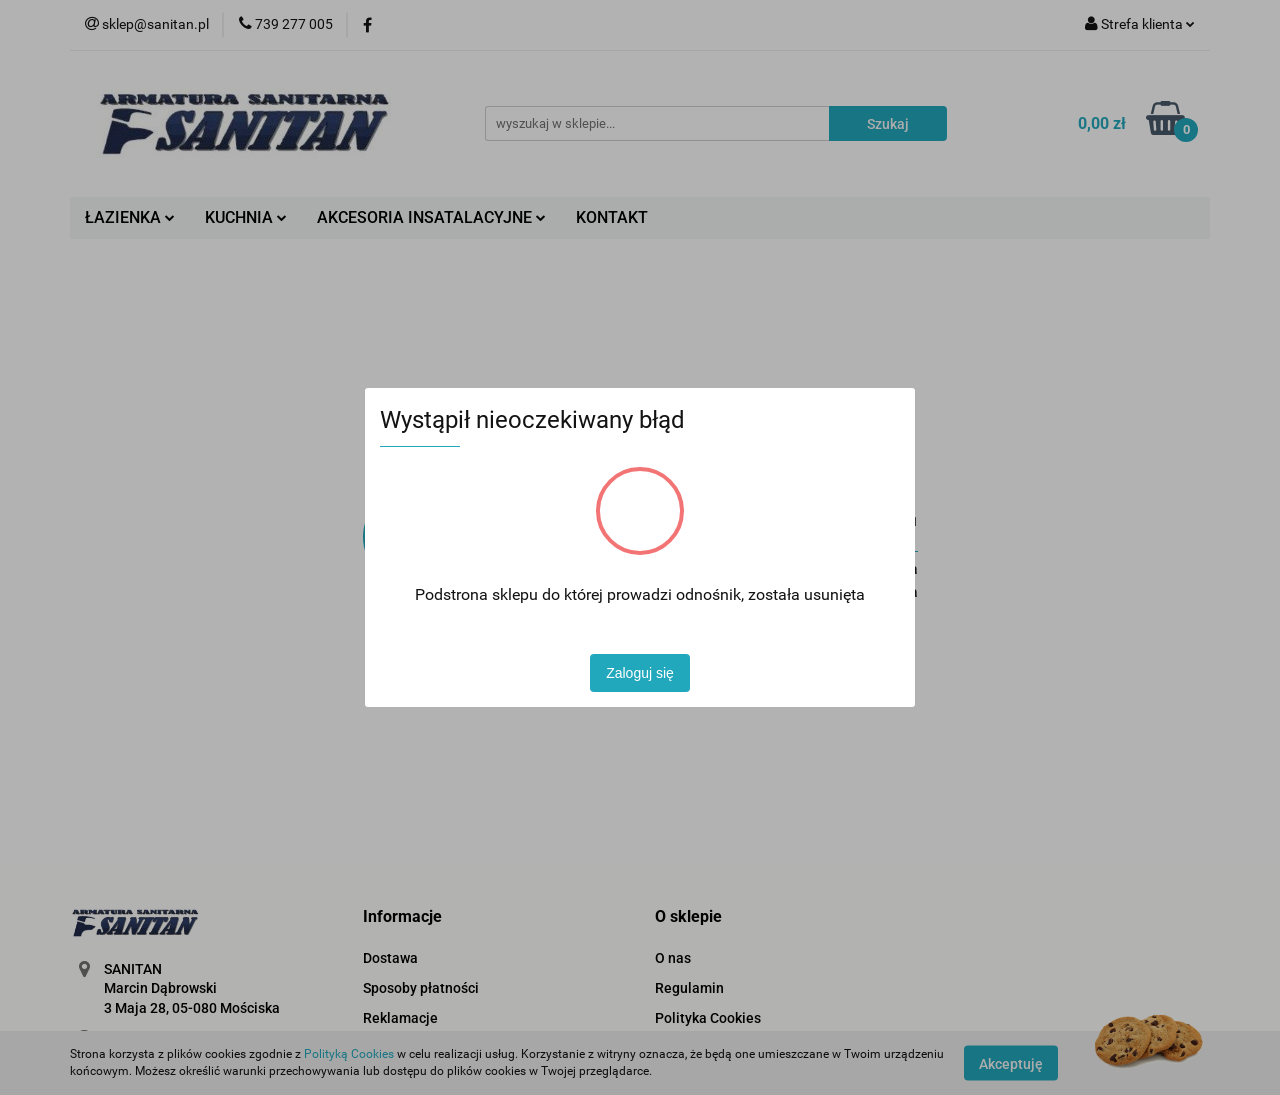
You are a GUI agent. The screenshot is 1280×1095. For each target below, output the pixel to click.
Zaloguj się (640, 673)
